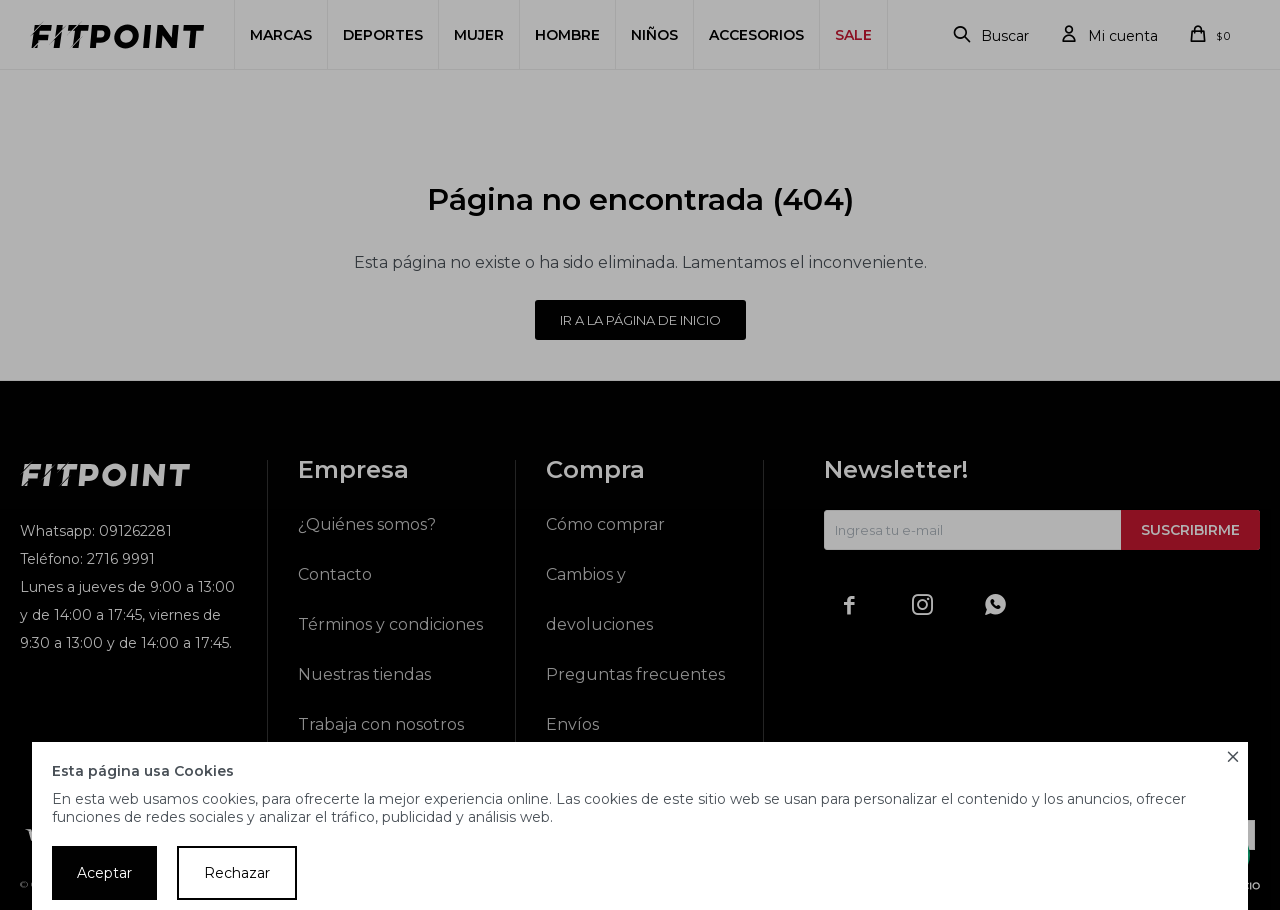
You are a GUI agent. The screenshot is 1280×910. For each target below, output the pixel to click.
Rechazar (237, 873)
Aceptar (104, 873)
